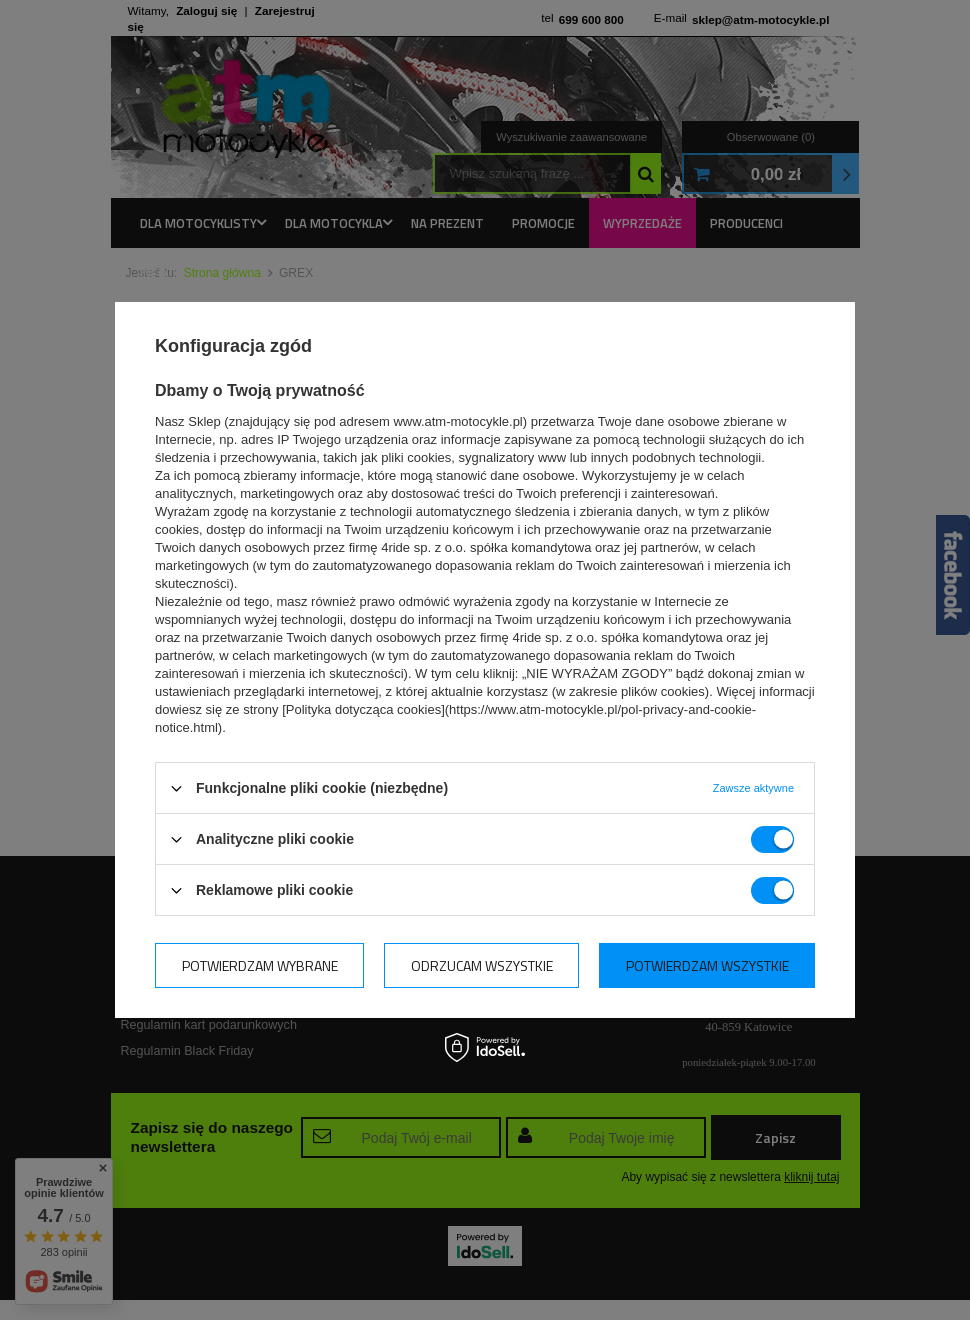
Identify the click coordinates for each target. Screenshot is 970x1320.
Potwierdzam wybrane (260, 964)
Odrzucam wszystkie (482, 964)
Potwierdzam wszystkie (707, 964)
